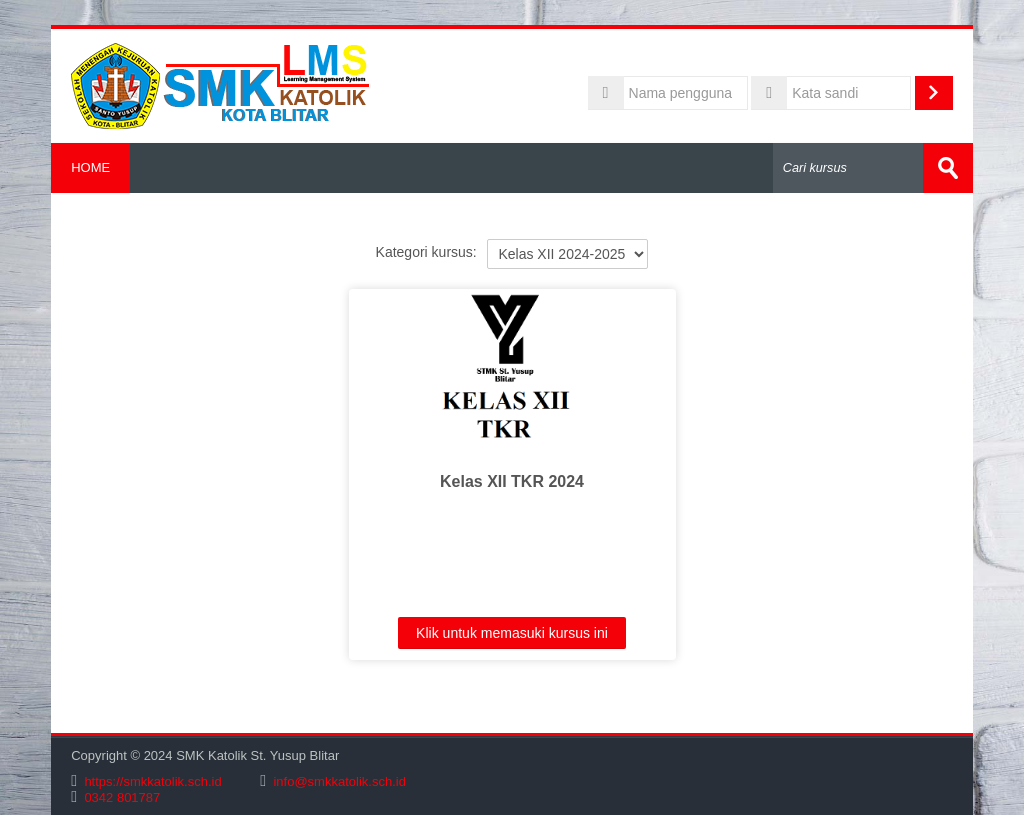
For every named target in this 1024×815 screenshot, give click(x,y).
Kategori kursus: (426, 252)
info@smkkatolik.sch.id (339, 781)
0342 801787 (122, 797)
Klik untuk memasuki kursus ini (512, 633)
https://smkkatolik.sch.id (152, 781)
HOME (90, 167)
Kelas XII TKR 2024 (512, 481)
